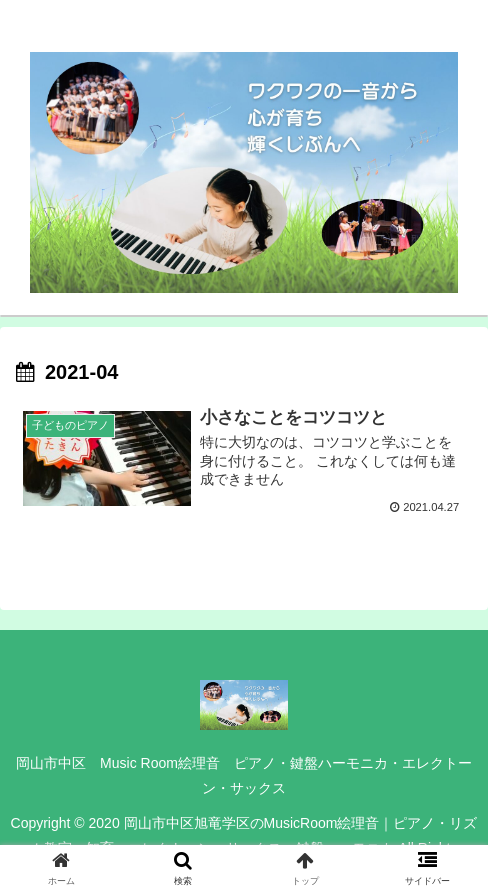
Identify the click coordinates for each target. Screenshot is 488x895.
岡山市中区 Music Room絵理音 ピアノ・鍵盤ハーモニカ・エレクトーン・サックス (244, 775)
